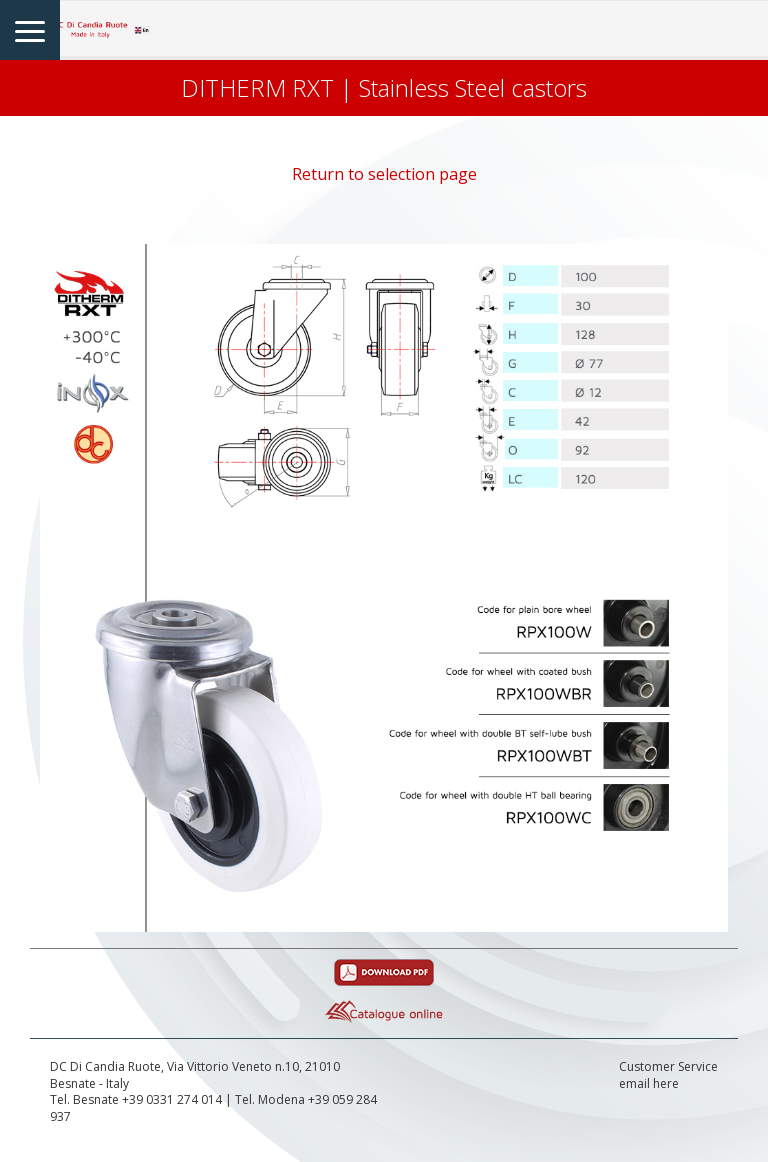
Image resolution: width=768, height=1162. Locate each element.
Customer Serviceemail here (668, 1075)
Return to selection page (384, 174)
